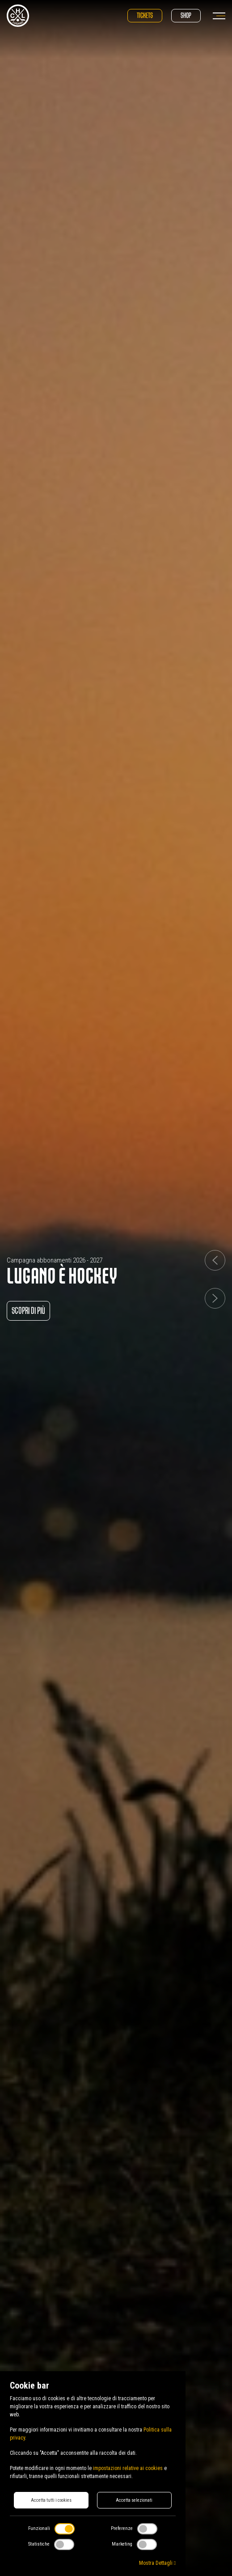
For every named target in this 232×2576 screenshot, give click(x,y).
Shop (186, 15)
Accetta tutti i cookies (51, 2500)
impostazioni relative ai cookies (128, 2468)
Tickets (145, 15)
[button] (215, 1260)
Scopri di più (28, 1310)
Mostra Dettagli (157, 2563)
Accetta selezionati (134, 2500)
